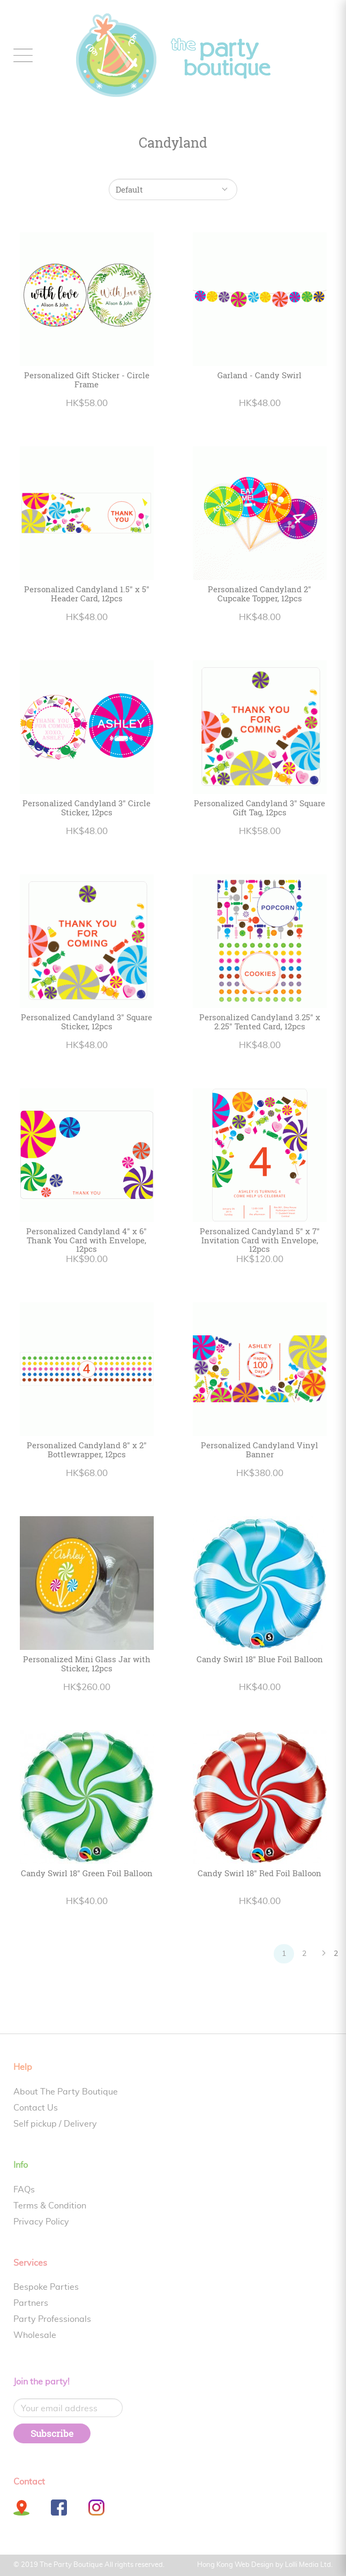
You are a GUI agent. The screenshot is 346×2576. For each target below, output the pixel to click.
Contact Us (35, 2108)
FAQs (24, 2189)
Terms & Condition (49, 2206)
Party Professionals (52, 2319)
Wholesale (34, 2335)
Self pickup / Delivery (55, 2124)
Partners (30, 2303)
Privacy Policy (41, 2222)
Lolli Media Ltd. (309, 2565)
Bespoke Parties (46, 2287)
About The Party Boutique (65, 2092)
